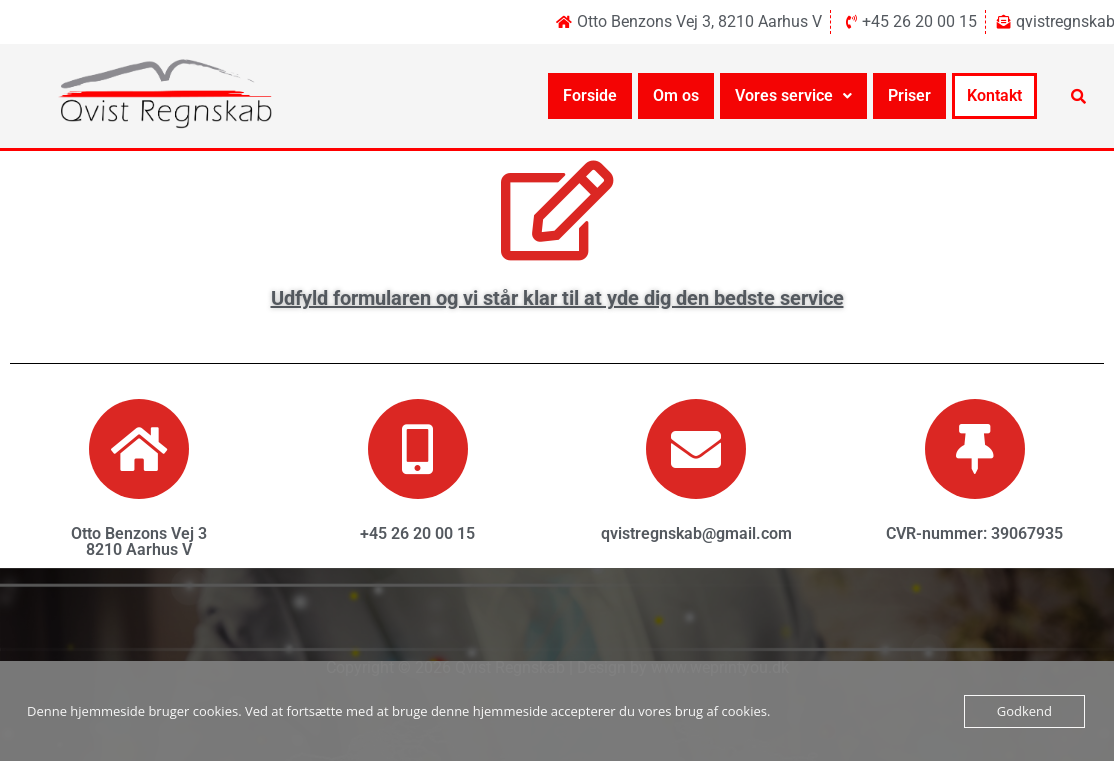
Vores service (793, 95)
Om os (676, 95)
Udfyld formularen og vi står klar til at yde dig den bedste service (557, 298)
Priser (909, 95)
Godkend (1024, 711)
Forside (590, 95)
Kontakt (994, 95)
